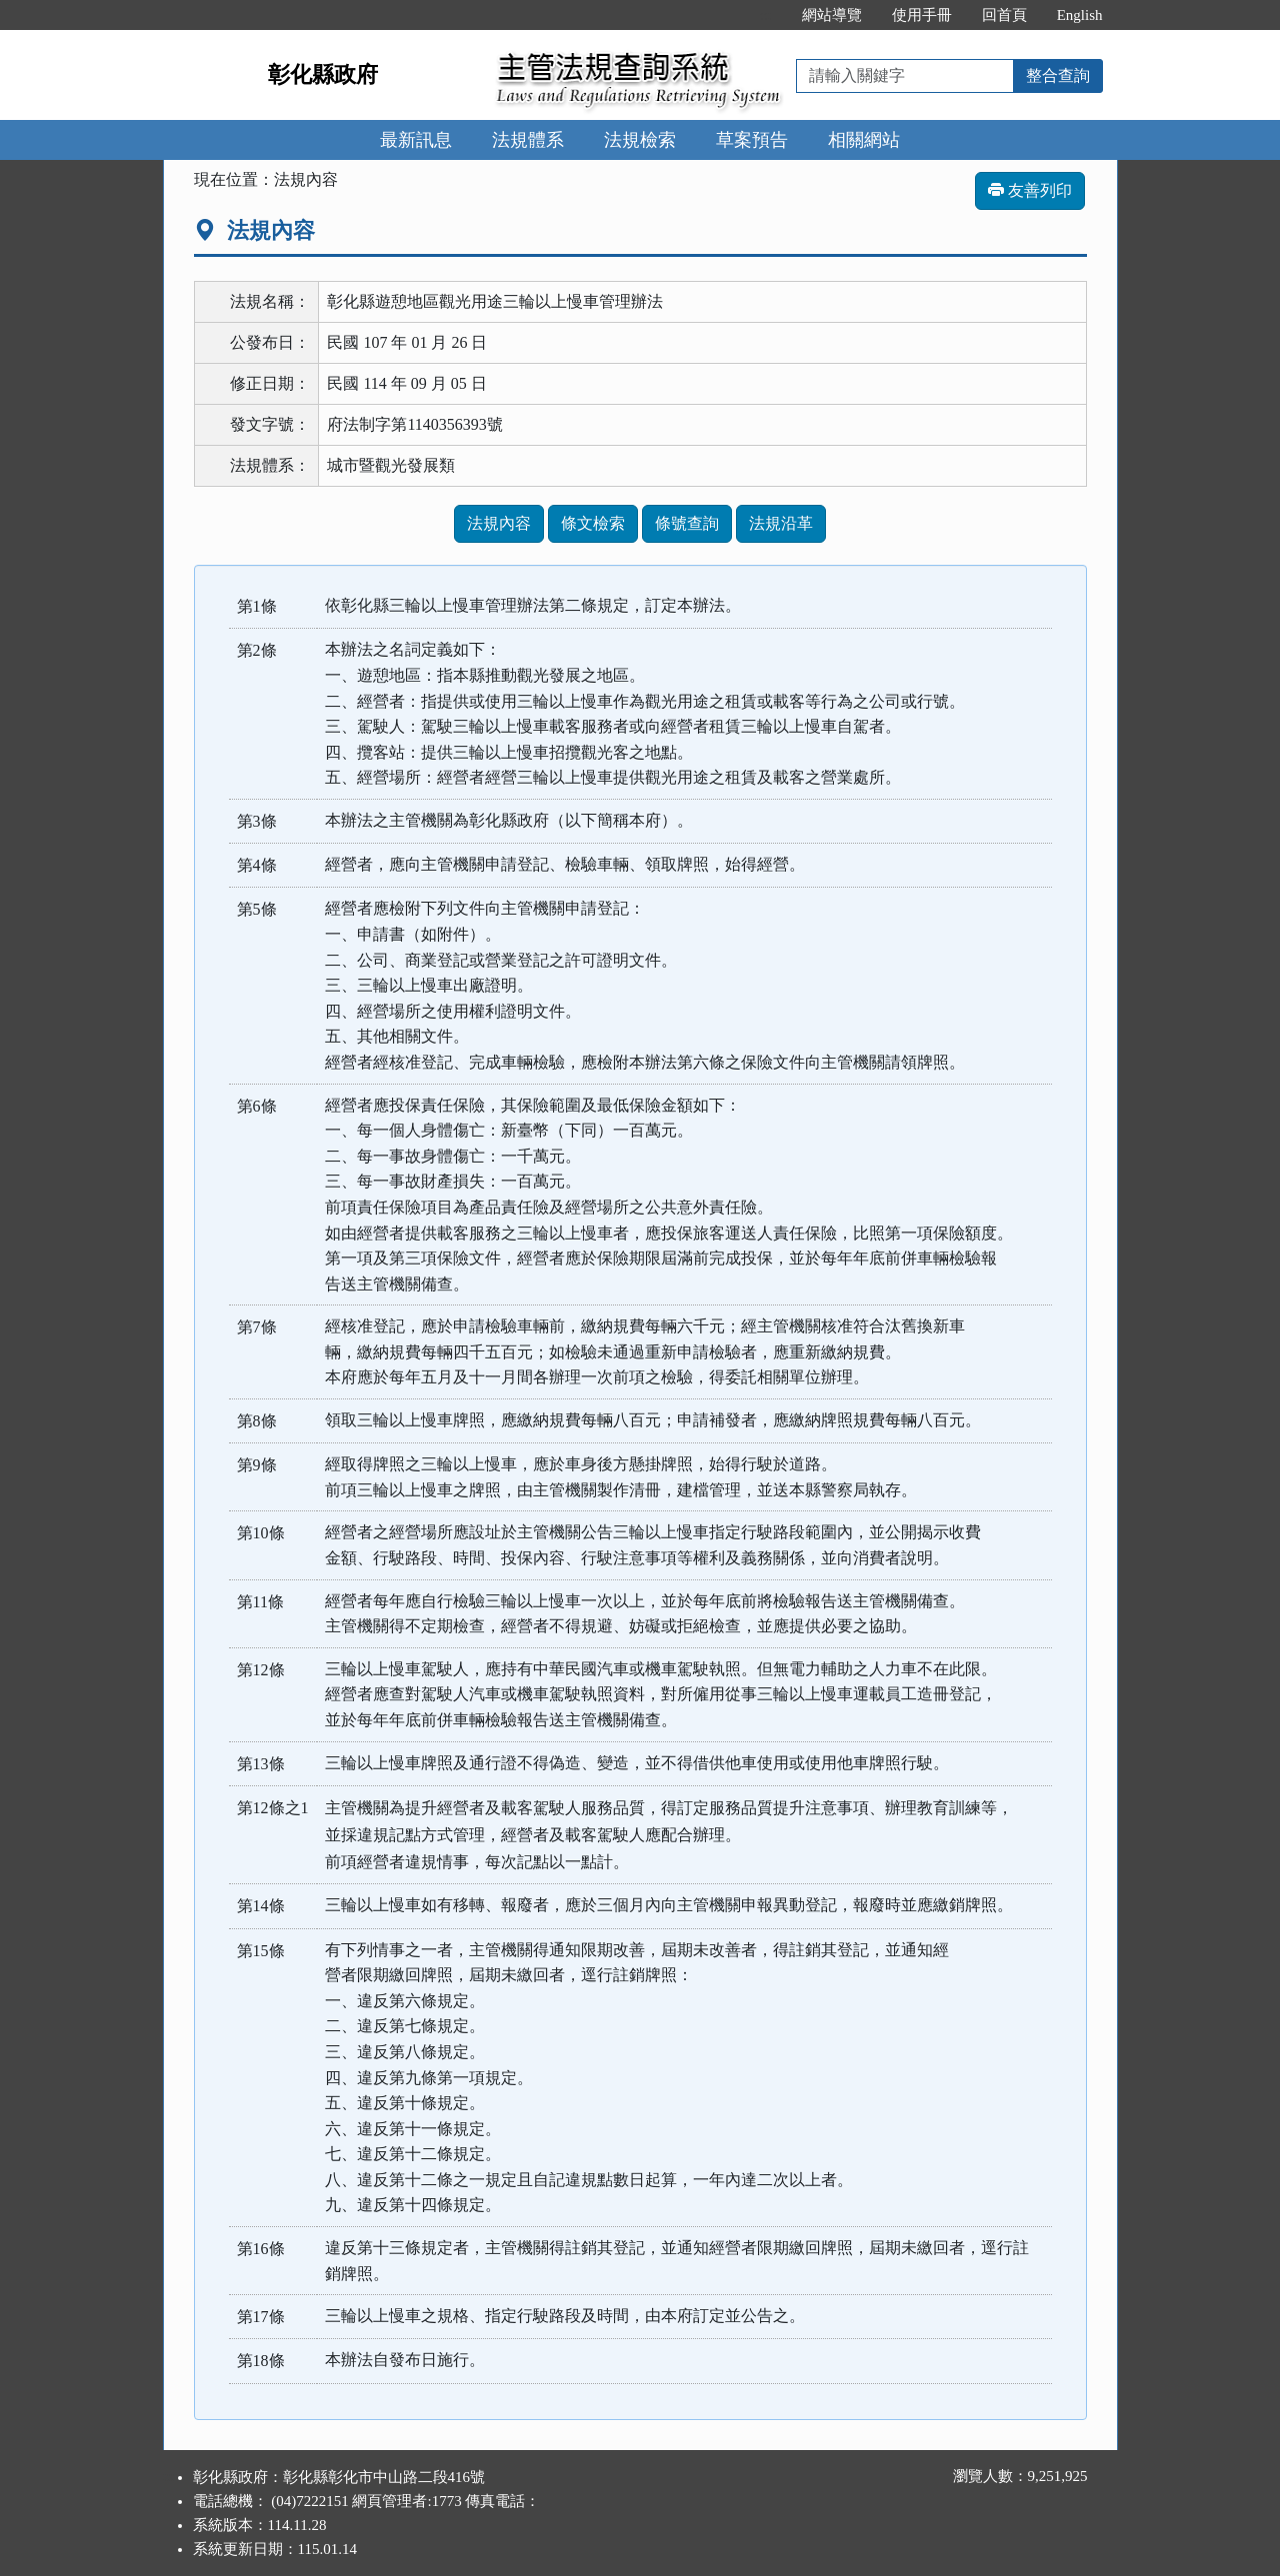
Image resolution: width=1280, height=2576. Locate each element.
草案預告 (752, 140)
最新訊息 (416, 140)
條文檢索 (593, 523)
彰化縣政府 (323, 74)
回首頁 (1004, 15)
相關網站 (864, 140)
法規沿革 (781, 523)
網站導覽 (832, 15)
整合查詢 (1058, 75)
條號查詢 (687, 523)
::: (765, 15)
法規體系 (528, 140)
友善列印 (1030, 190)
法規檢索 (640, 140)
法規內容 (499, 523)
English (1080, 15)
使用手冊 (922, 15)
